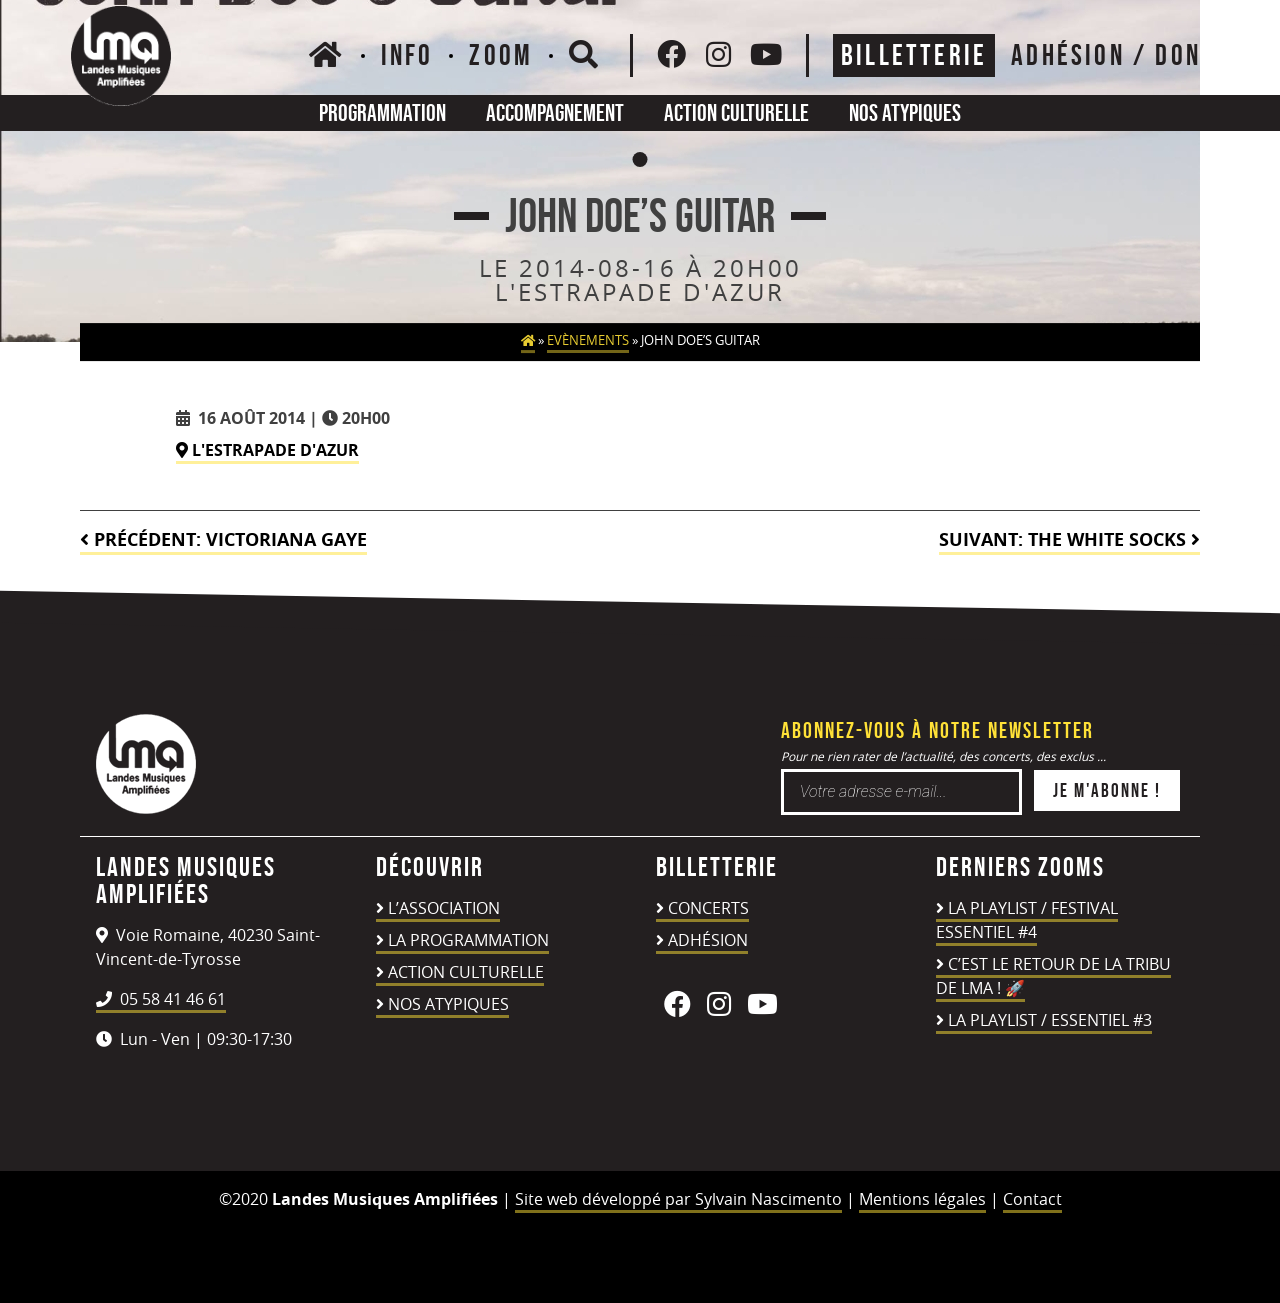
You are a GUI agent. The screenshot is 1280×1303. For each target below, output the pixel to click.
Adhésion (708, 940)
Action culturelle (736, 112)
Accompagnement (555, 112)
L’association (444, 908)
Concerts (708, 908)
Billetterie (914, 55)
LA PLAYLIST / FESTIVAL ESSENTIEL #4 (1027, 920)
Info (407, 55)
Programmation (382, 112)
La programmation (468, 940)
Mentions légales (922, 1199)
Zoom (501, 55)
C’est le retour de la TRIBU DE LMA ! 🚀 (1053, 976)
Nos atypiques (905, 112)
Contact (1032, 1199)
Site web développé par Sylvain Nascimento (678, 1199)
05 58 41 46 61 (161, 999)
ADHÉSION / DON (1106, 55)
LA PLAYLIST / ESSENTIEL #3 (1050, 1020)
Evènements (588, 340)
